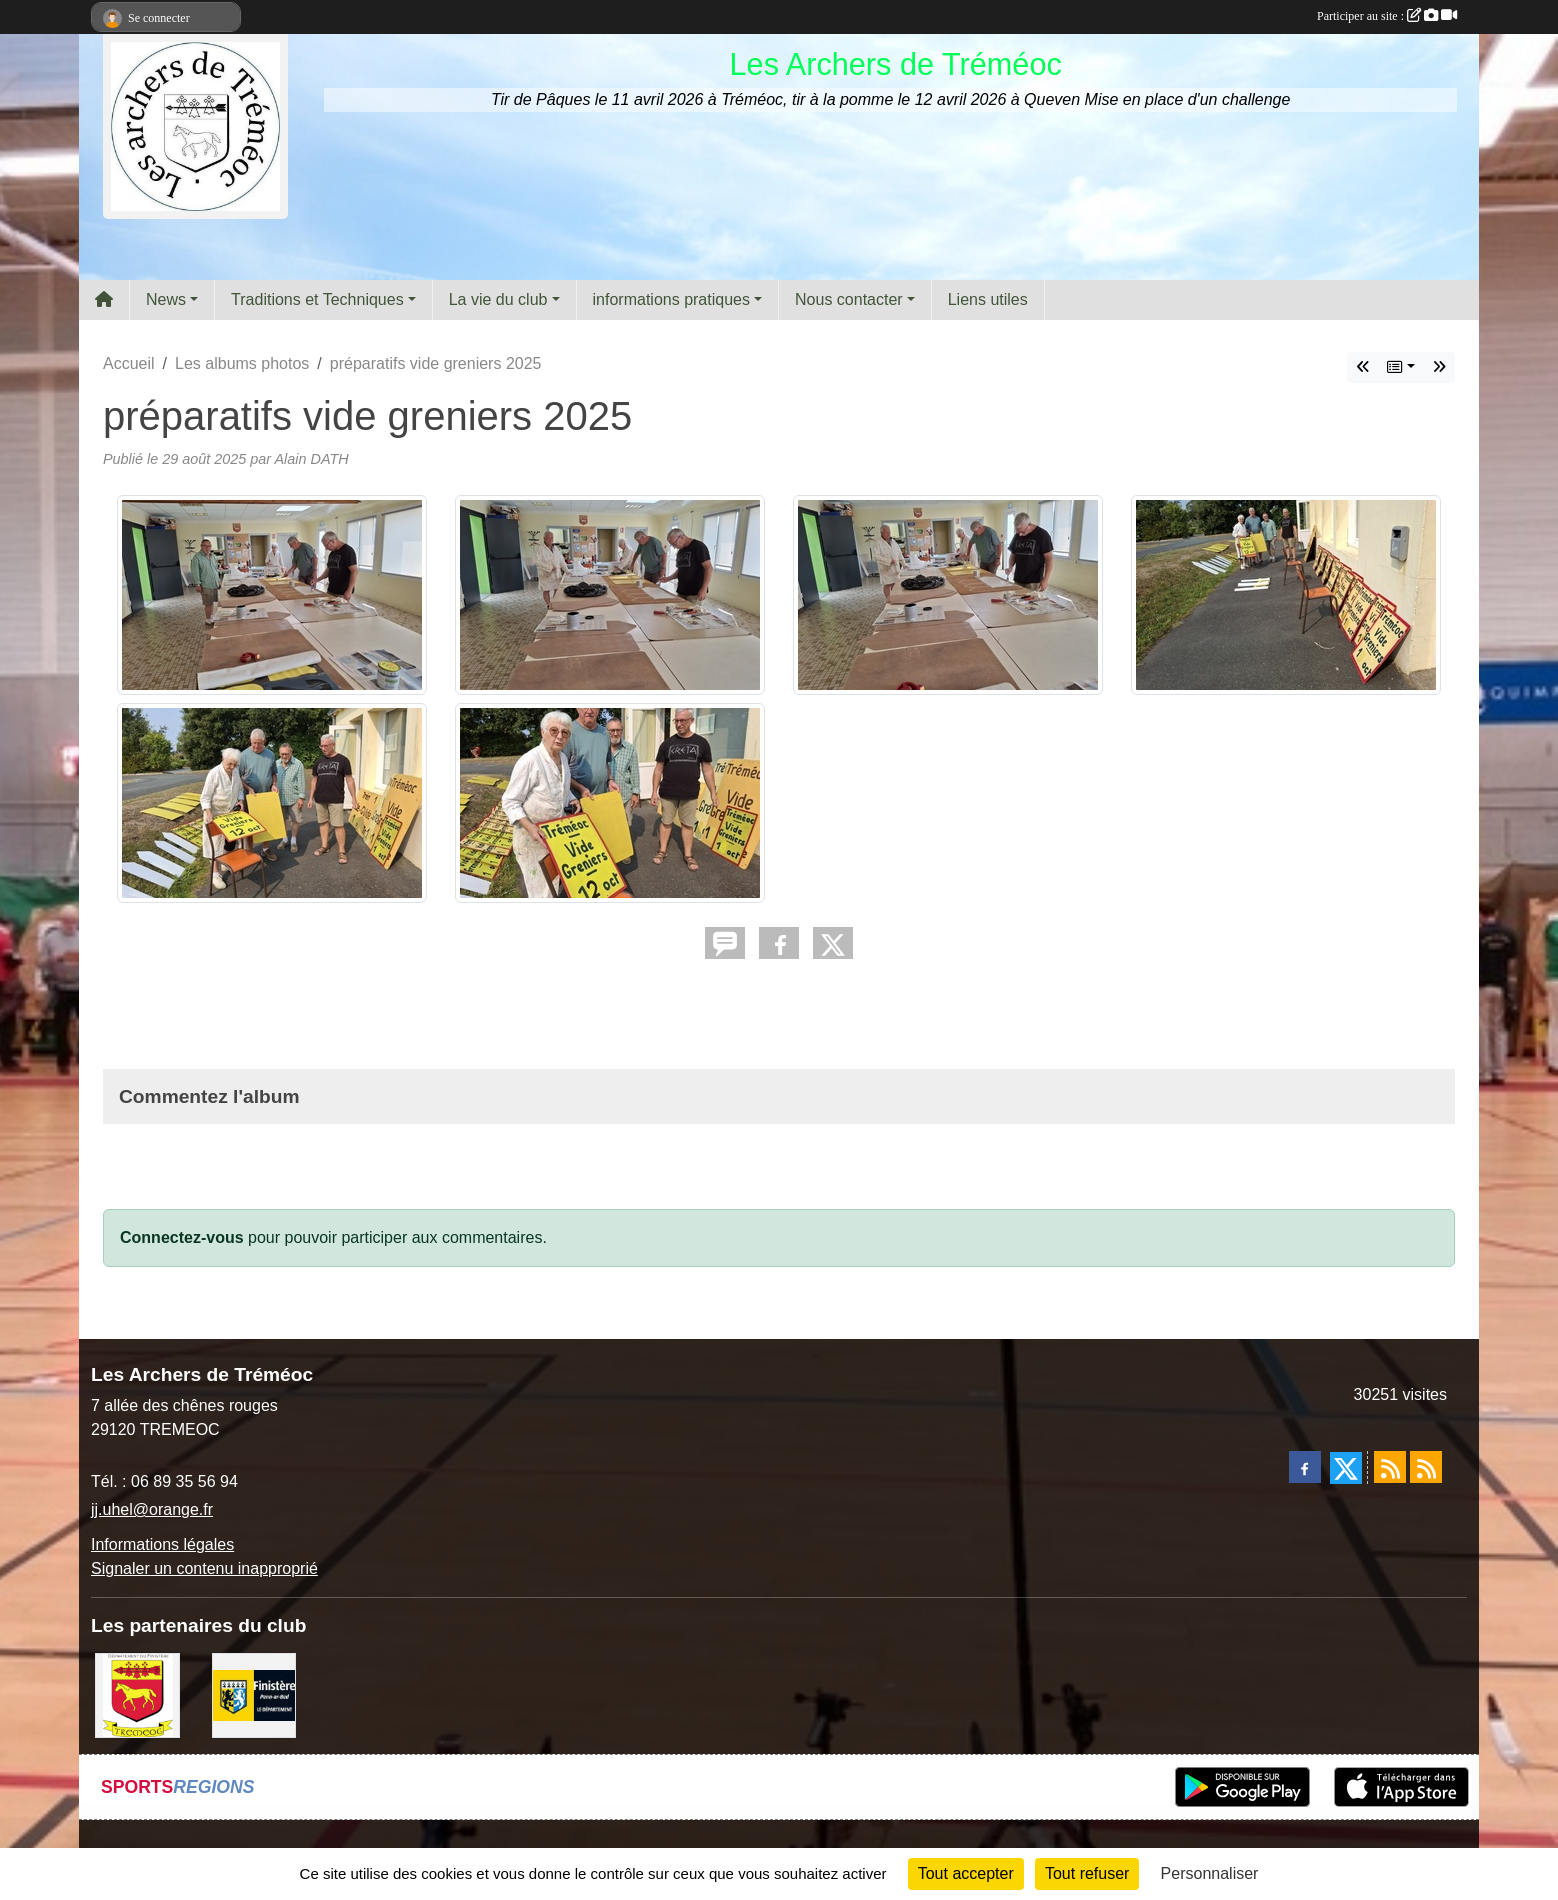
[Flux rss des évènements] (1426, 1467)
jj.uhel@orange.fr (152, 1509)
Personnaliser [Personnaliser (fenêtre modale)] (1210, 1873)
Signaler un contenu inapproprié (204, 1568)
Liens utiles (988, 299)
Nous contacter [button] (849, 299)
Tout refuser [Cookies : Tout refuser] (1087, 1873)
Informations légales (162, 1544)
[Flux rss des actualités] (1390, 1467)
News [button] (166, 299)
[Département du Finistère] (254, 1694)
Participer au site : (1387, 16)
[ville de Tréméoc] (137, 1694)
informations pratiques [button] (671, 299)
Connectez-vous (182, 1237)
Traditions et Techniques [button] (317, 299)
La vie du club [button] (498, 299)
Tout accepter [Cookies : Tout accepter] (966, 1873)
